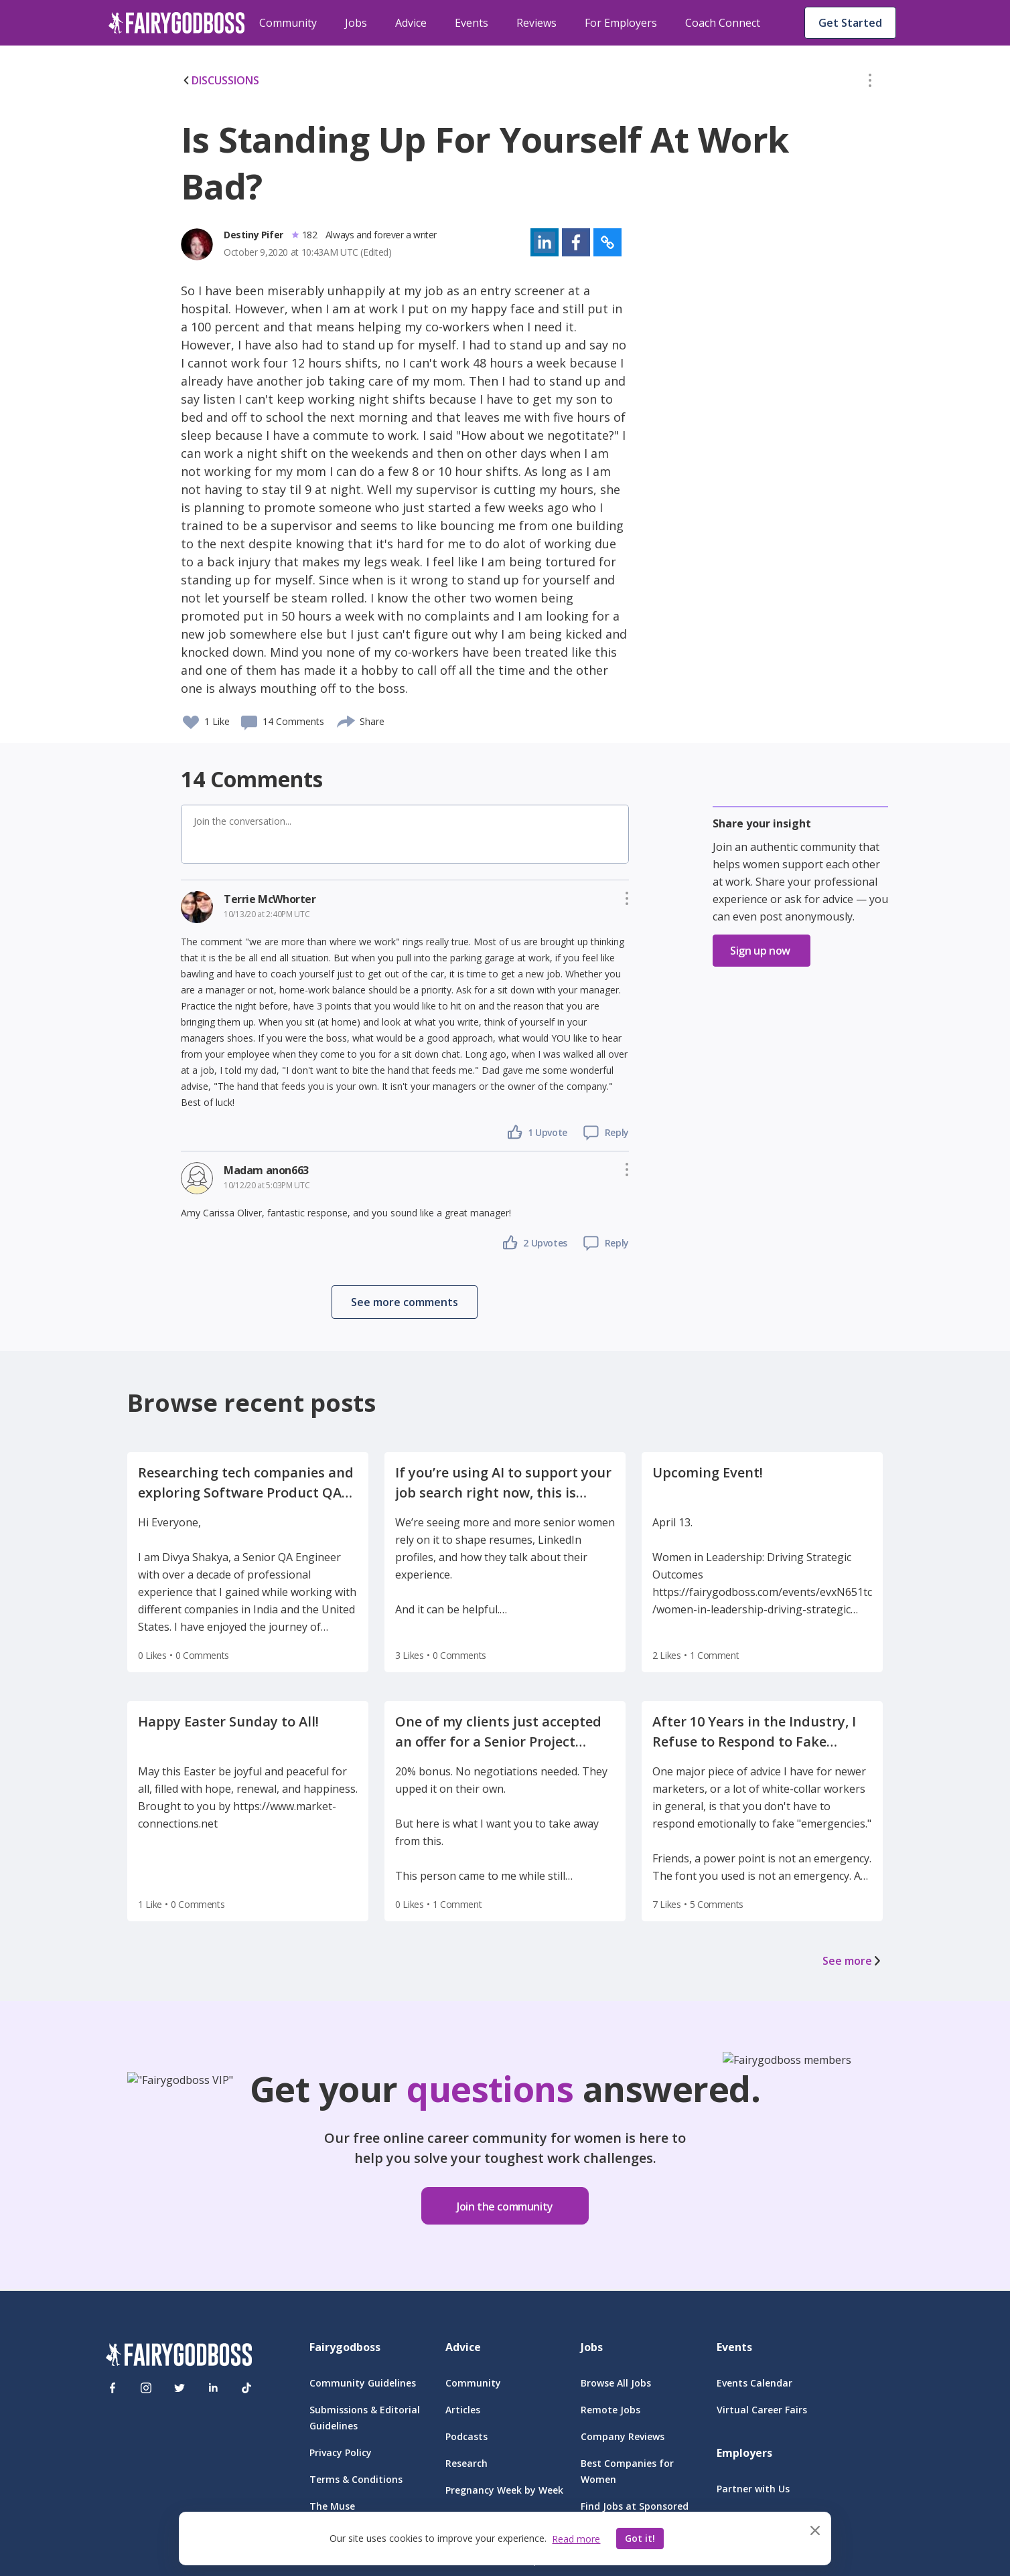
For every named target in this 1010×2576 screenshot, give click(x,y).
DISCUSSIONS (220, 80)
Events (471, 22)
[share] (346, 719)
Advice (411, 22)
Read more (576, 2538)
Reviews (536, 22)
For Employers (621, 22)
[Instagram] (146, 2387)
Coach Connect (722, 22)
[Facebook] (112, 2387)
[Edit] (870, 83)
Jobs (356, 22)
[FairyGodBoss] (179, 2356)
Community (288, 22)
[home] (177, 23)
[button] (870, 83)
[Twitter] (179, 2387)
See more (852, 1960)
